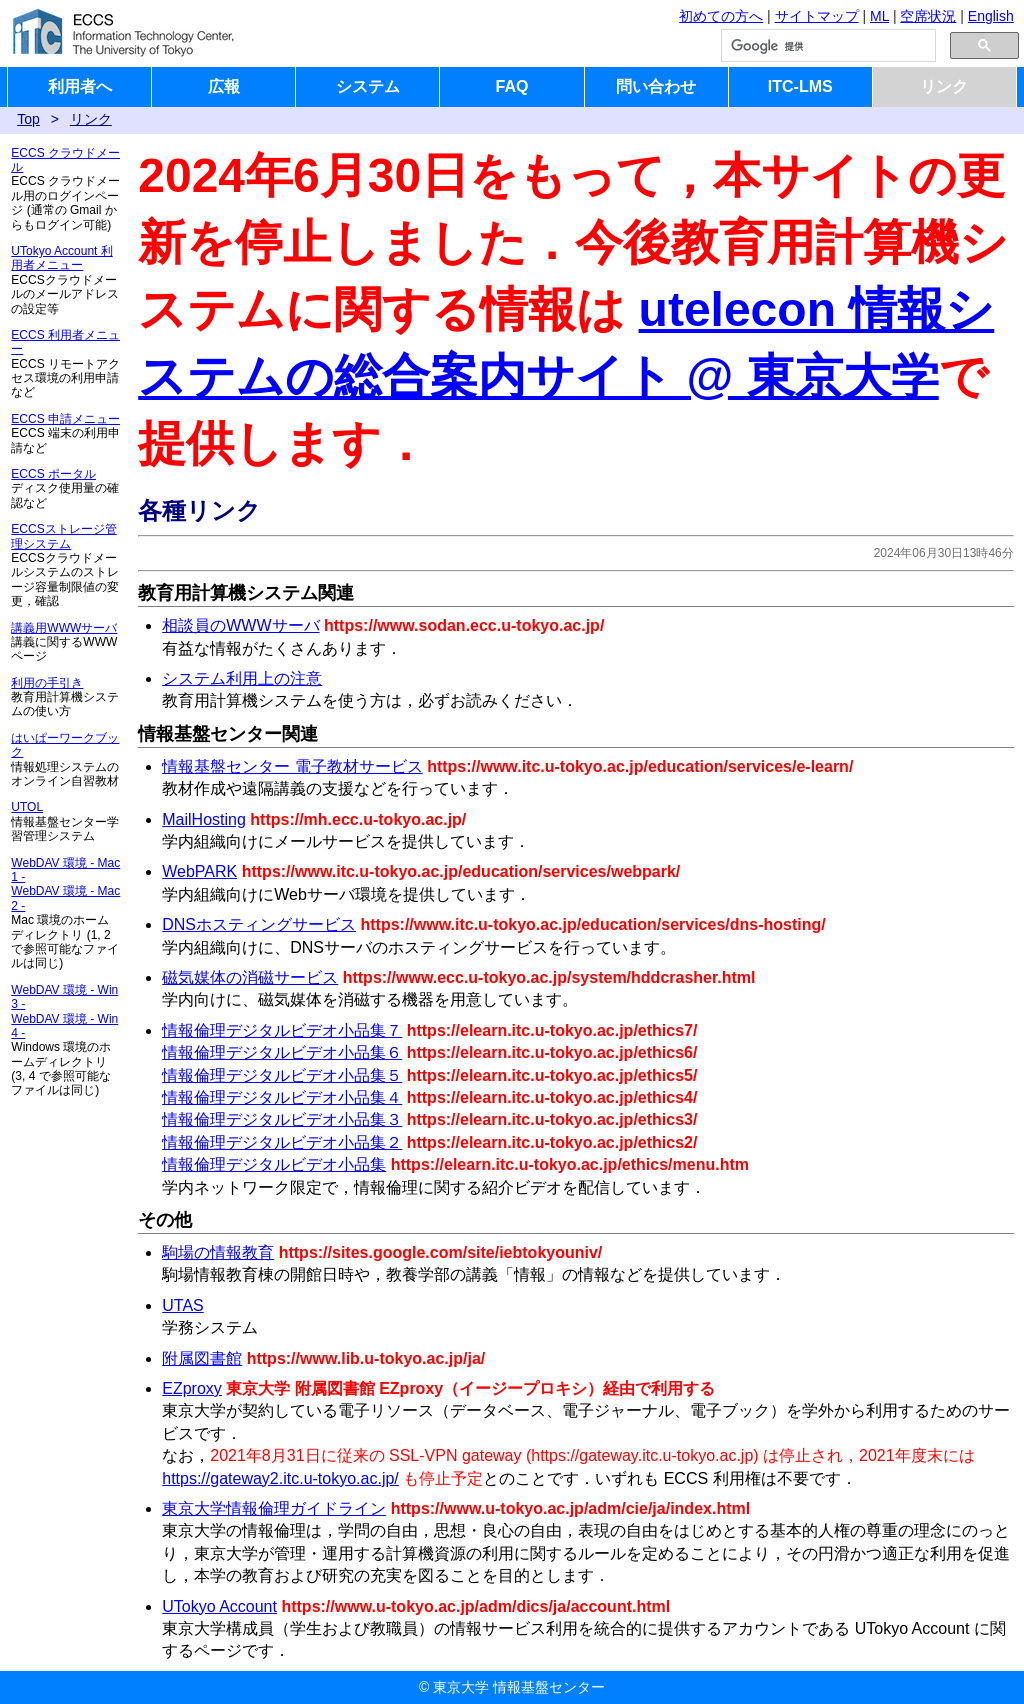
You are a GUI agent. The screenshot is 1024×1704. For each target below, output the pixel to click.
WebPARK (199, 871)
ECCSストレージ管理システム (63, 536)
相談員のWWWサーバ (240, 625)
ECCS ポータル (53, 474)
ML (879, 16)
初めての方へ (721, 16)
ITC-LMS (800, 86)
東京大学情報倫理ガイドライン (274, 1508)
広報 (224, 86)
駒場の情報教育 (218, 1252)
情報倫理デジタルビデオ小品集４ (282, 1097)
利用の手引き (47, 683)
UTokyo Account (219, 1606)
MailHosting (204, 819)
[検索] (826, 46)
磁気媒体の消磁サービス (250, 977)
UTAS (182, 1305)
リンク (944, 86)
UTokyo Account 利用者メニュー (61, 258)
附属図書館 (202, 1358)
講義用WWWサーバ (64, 628)
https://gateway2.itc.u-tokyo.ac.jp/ (280, 1478)
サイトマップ (817, 16)
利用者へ (80, 86)
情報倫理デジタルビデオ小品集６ (282, 1052)
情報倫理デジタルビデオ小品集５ (282, 1075)
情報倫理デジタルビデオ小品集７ (282, 1030)
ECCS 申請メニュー (65, 419)
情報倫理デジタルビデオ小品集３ (282, 1119)
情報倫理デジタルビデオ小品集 (274, 1164)
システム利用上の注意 (242, 678)
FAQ (512, 86)
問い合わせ (656, 86)
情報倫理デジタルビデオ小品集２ (282, 1142)
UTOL (27, 807)
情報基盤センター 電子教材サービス (292, 766)
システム (368, 86)
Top (28, 119)
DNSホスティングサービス (259, 924)
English (991, 16)
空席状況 (928, 16)
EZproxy (192, 1388)
